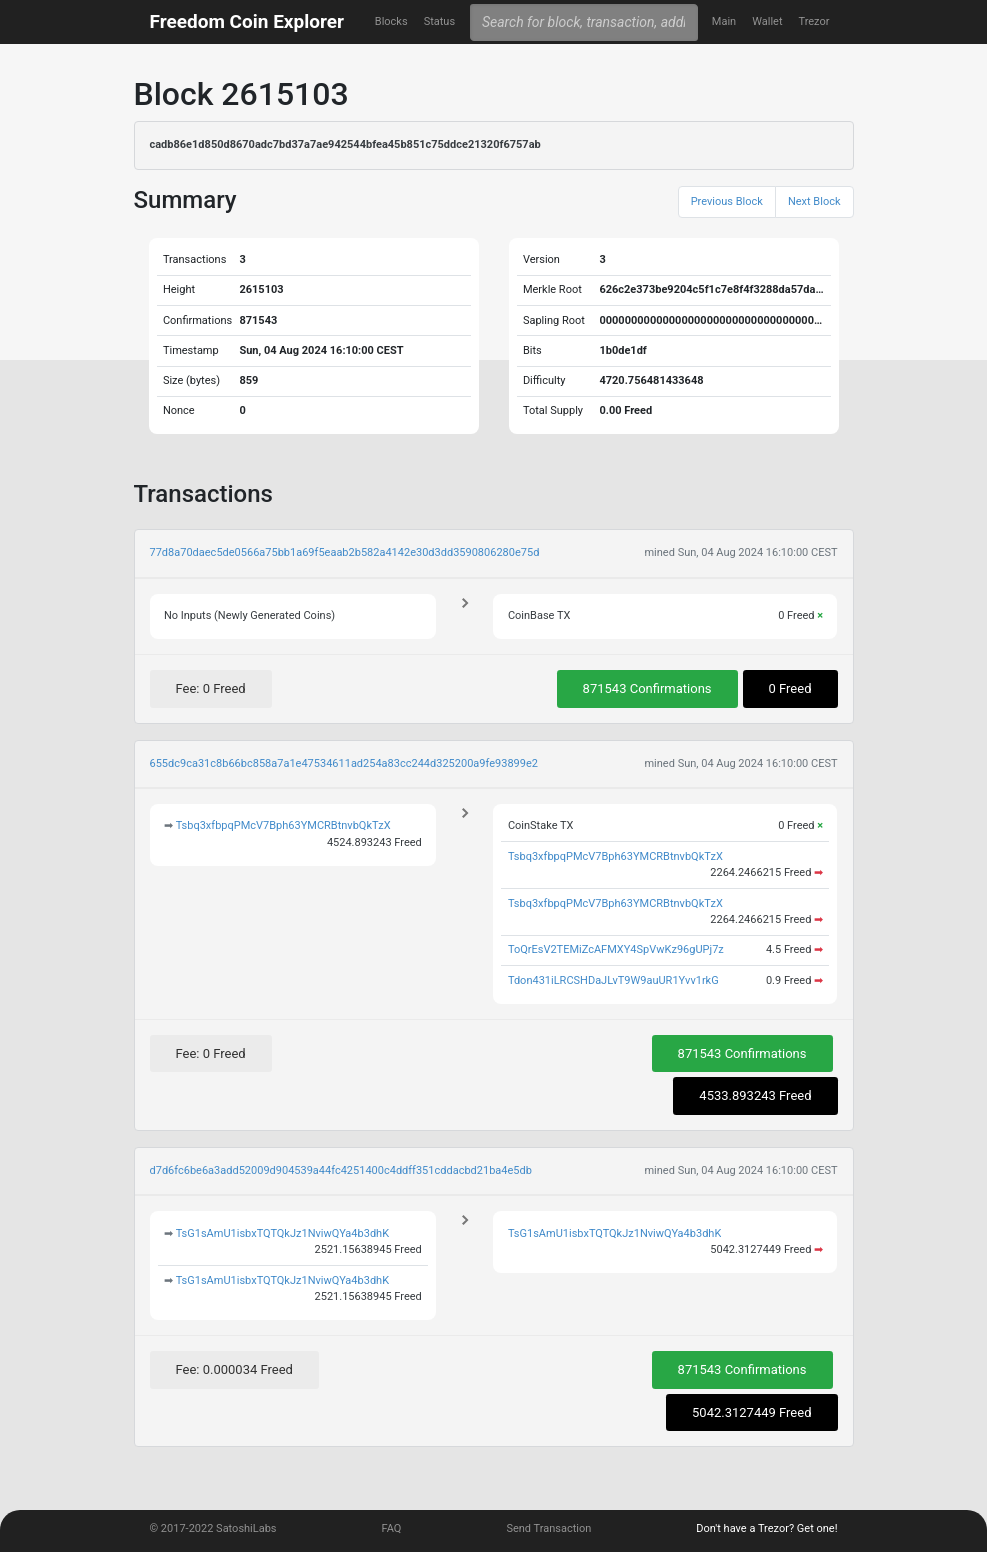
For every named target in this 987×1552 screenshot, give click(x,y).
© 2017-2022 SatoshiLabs (213, 1528)
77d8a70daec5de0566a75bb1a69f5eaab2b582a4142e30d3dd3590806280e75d (345, 552)
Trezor (814, 21)
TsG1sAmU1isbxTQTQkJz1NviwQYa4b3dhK (282, 1233)
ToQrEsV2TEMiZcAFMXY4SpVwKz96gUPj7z (616, 949)
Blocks (391, 21)
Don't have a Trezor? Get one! (766, 1528)
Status (439, 21)
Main (724, 21)
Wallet (767, 21)
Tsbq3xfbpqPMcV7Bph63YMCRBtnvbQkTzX (283, 825)
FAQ (392, 1528)
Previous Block (727, 201)
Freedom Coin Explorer (247, 21)
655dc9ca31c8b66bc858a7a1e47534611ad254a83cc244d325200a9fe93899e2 (344, 763)
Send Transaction (548, 1528)
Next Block (814, 201)
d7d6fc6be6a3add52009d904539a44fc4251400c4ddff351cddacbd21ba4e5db (341, 1170)
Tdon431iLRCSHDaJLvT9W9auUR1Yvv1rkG (613, 980)
